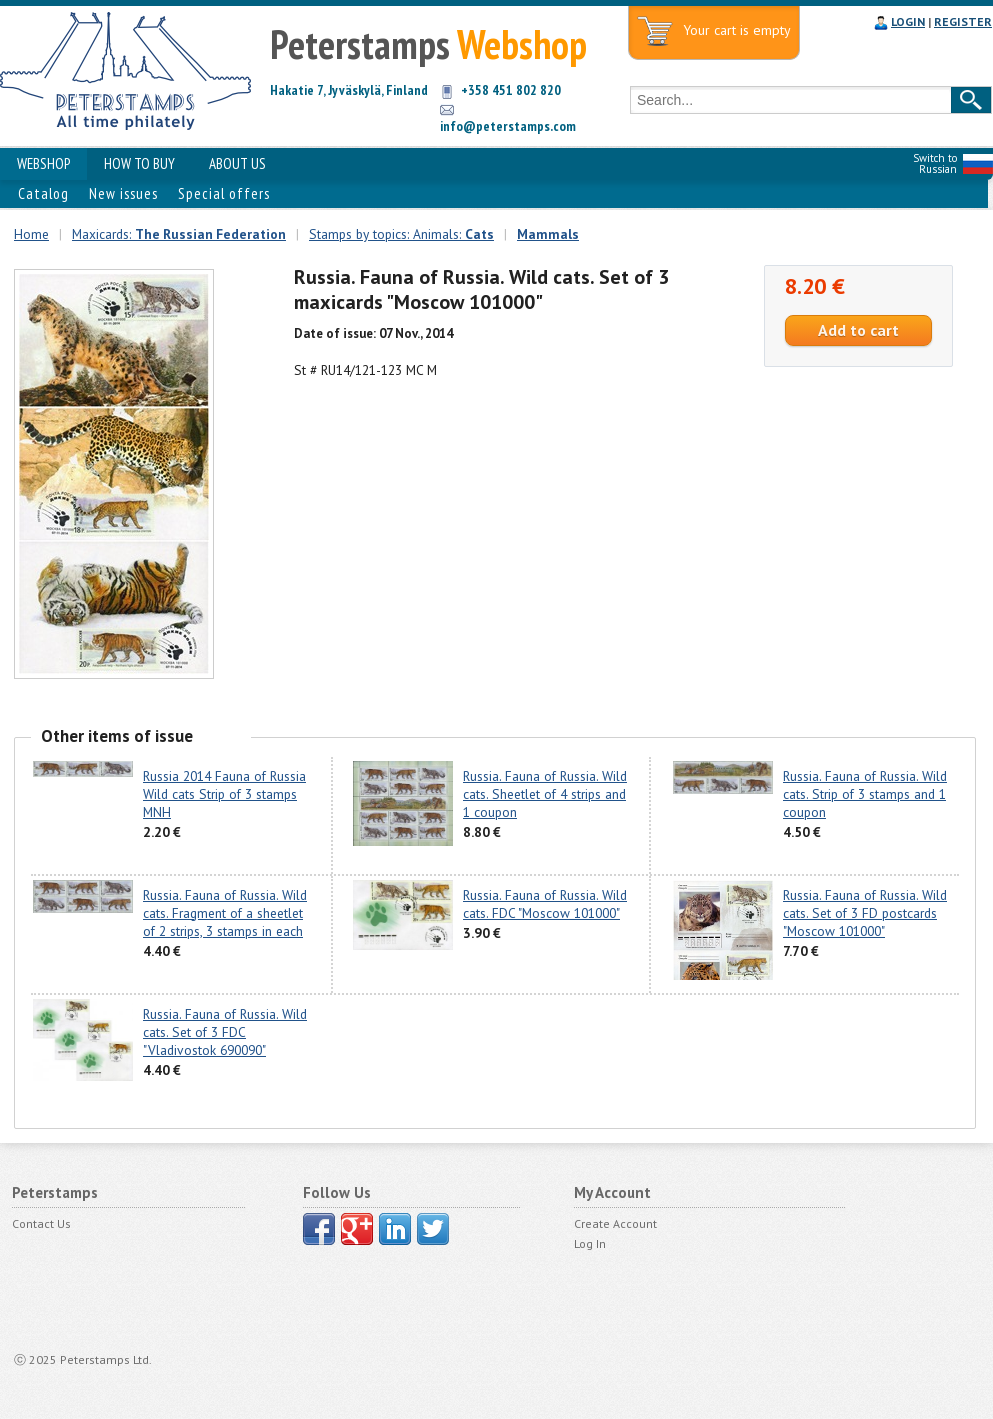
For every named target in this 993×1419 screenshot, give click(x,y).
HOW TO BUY (139, 163)
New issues (123, 193)
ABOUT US (237, 163)
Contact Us (41, 1223)
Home (31, 234)
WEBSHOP (43, 163)
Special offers (224, 193)
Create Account (615, 1223)
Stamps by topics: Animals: (401, 234)
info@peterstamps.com (508, 126)
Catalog (43, 193)
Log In (590, 1243)
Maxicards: (179, 234)
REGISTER (963, 21)
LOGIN (908, 21)
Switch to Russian (935, 163)
